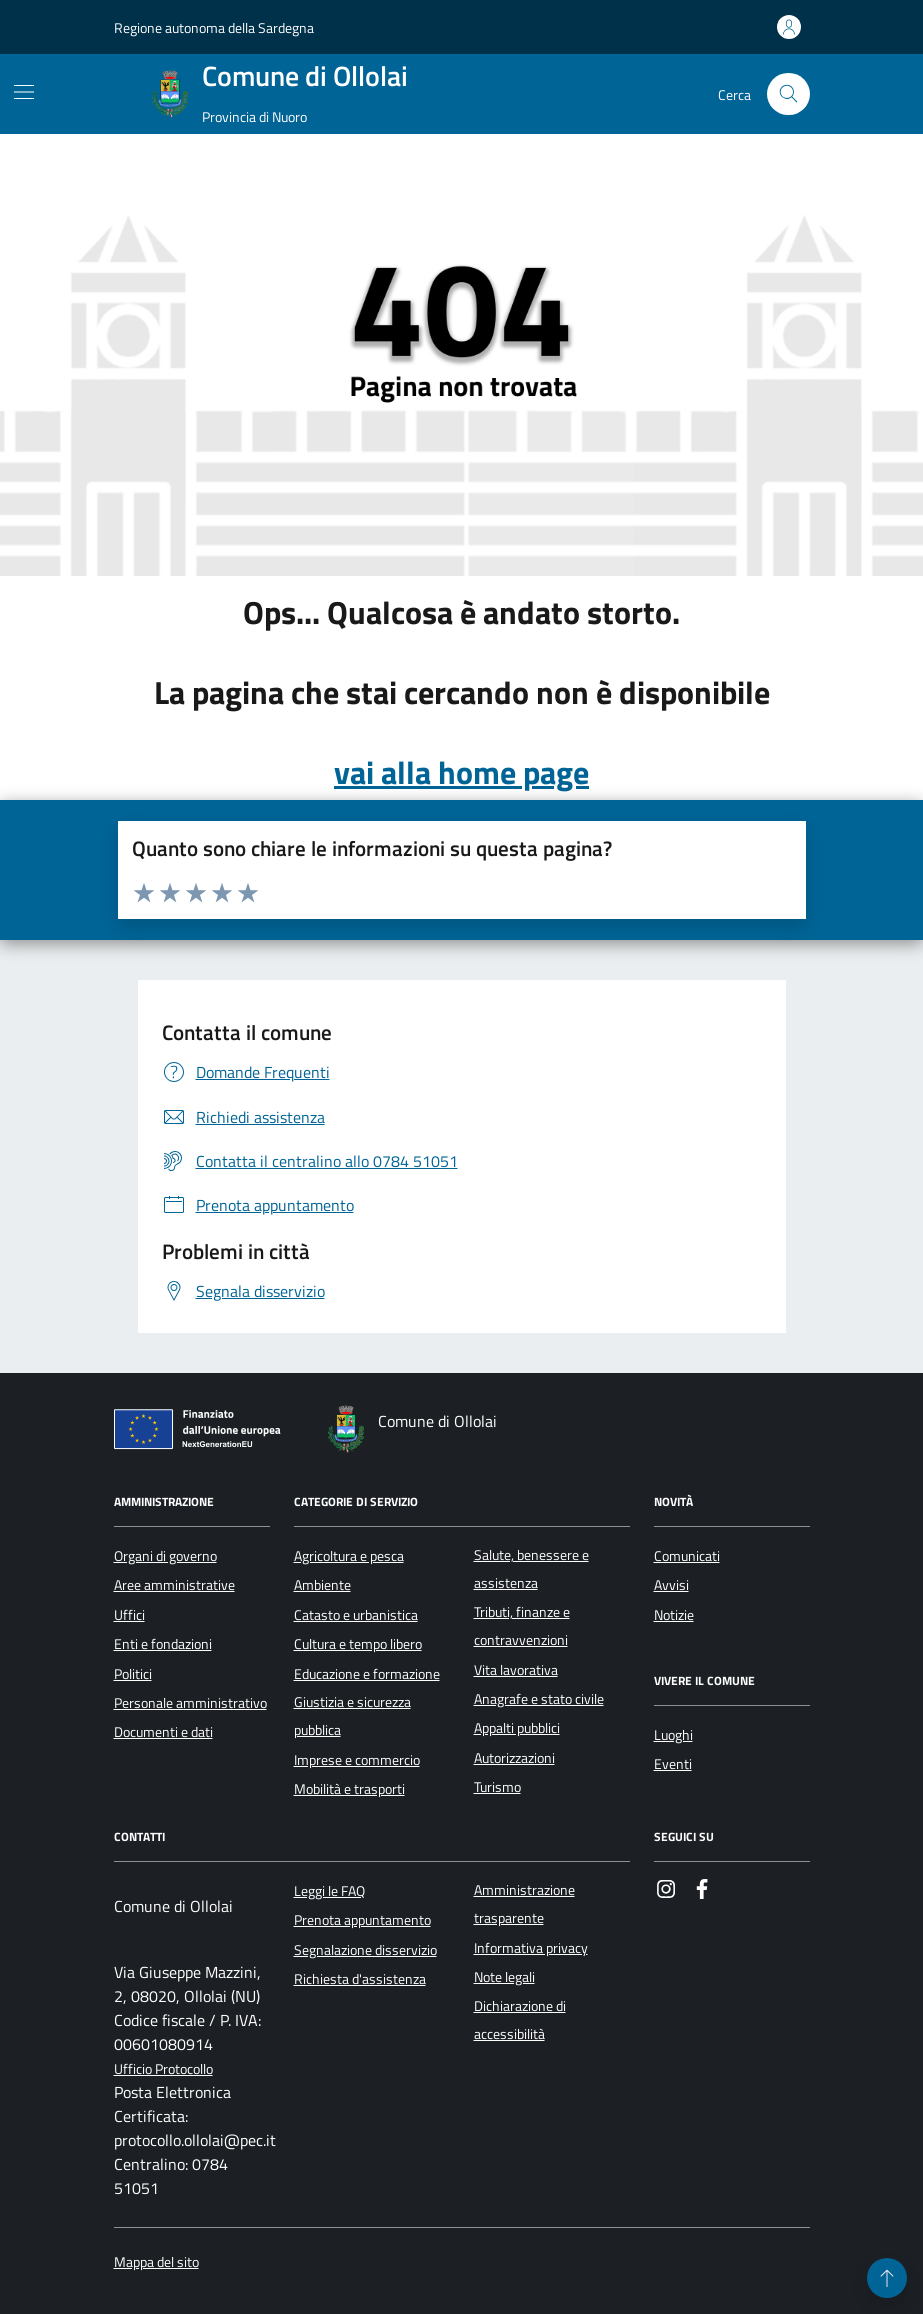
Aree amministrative (174, 1585)
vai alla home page (461, 772)
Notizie (674, 1615)
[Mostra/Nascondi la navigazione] (24, 92)
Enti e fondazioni (163, 1644)
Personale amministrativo (190, 1703)
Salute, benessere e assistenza (531, 1569)
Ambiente (322, 1585)
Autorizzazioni (514, 1758)
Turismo (497, 1787)
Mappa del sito (156, 2262)
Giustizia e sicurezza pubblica (352, 1716)
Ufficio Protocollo (163, 2069)
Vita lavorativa (516, 1670)
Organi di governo (165, 1556)
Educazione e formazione (367, 1674)
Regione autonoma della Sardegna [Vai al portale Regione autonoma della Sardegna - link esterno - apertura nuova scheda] (214, 27)
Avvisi (671, 1585)
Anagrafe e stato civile (539, 1699)
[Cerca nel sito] (788, 94)
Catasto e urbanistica (356, 1615)
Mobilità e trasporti (349, 1789)
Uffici (129, 1615)
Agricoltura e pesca (349, 1556)
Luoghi (673, 1735)
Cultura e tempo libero (358, 1644)
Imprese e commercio (357, 1760)
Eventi (673, 1764)
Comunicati (687, 1556)
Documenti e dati (163, 1732)
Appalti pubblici (517, 1728)
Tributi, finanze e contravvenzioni (522, 1626)
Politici (133, 1674)
